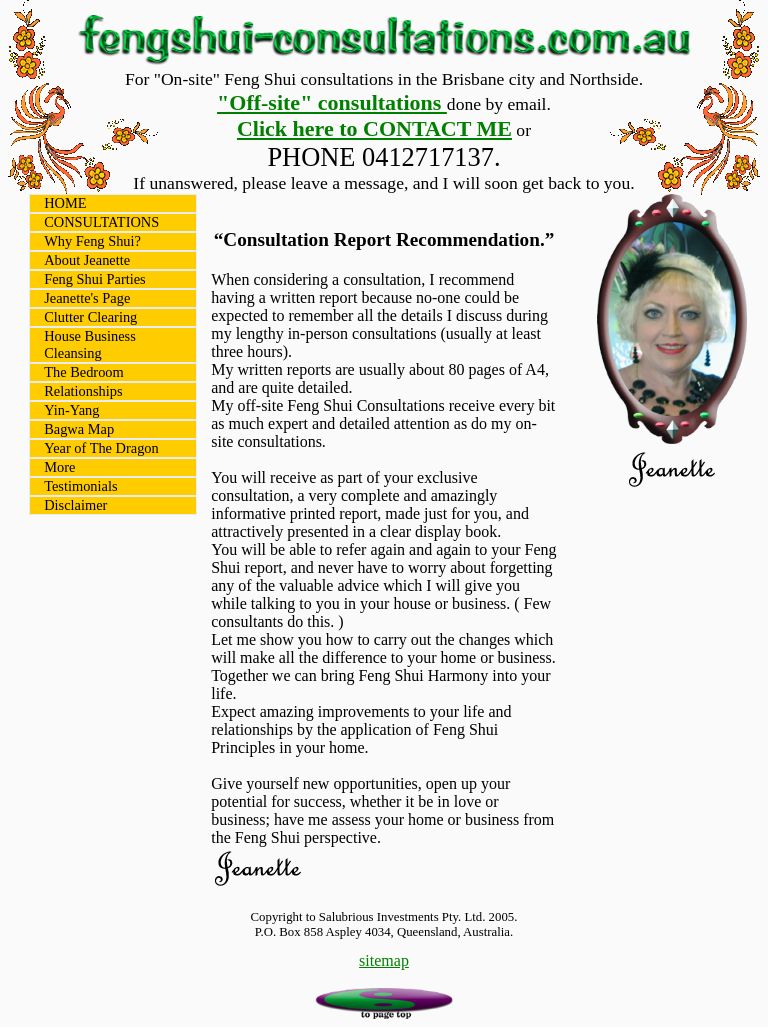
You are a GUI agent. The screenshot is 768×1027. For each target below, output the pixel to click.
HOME (65, 203)
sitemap (384, 960)
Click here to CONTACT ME (374, 128)
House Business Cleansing (90, 344)
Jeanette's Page (87, 298)
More (59, 467)
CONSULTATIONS (101, 222)
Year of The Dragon (101, 448)
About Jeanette (87, 260)
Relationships (83, 391)
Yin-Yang (71, 410)
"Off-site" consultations (332, 102)
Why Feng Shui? (92, 241)
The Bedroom (84, 372)
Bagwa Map (79, 429)
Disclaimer (75, 505)
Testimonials (80, 486)
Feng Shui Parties (95, 279)
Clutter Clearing (90, 317)
